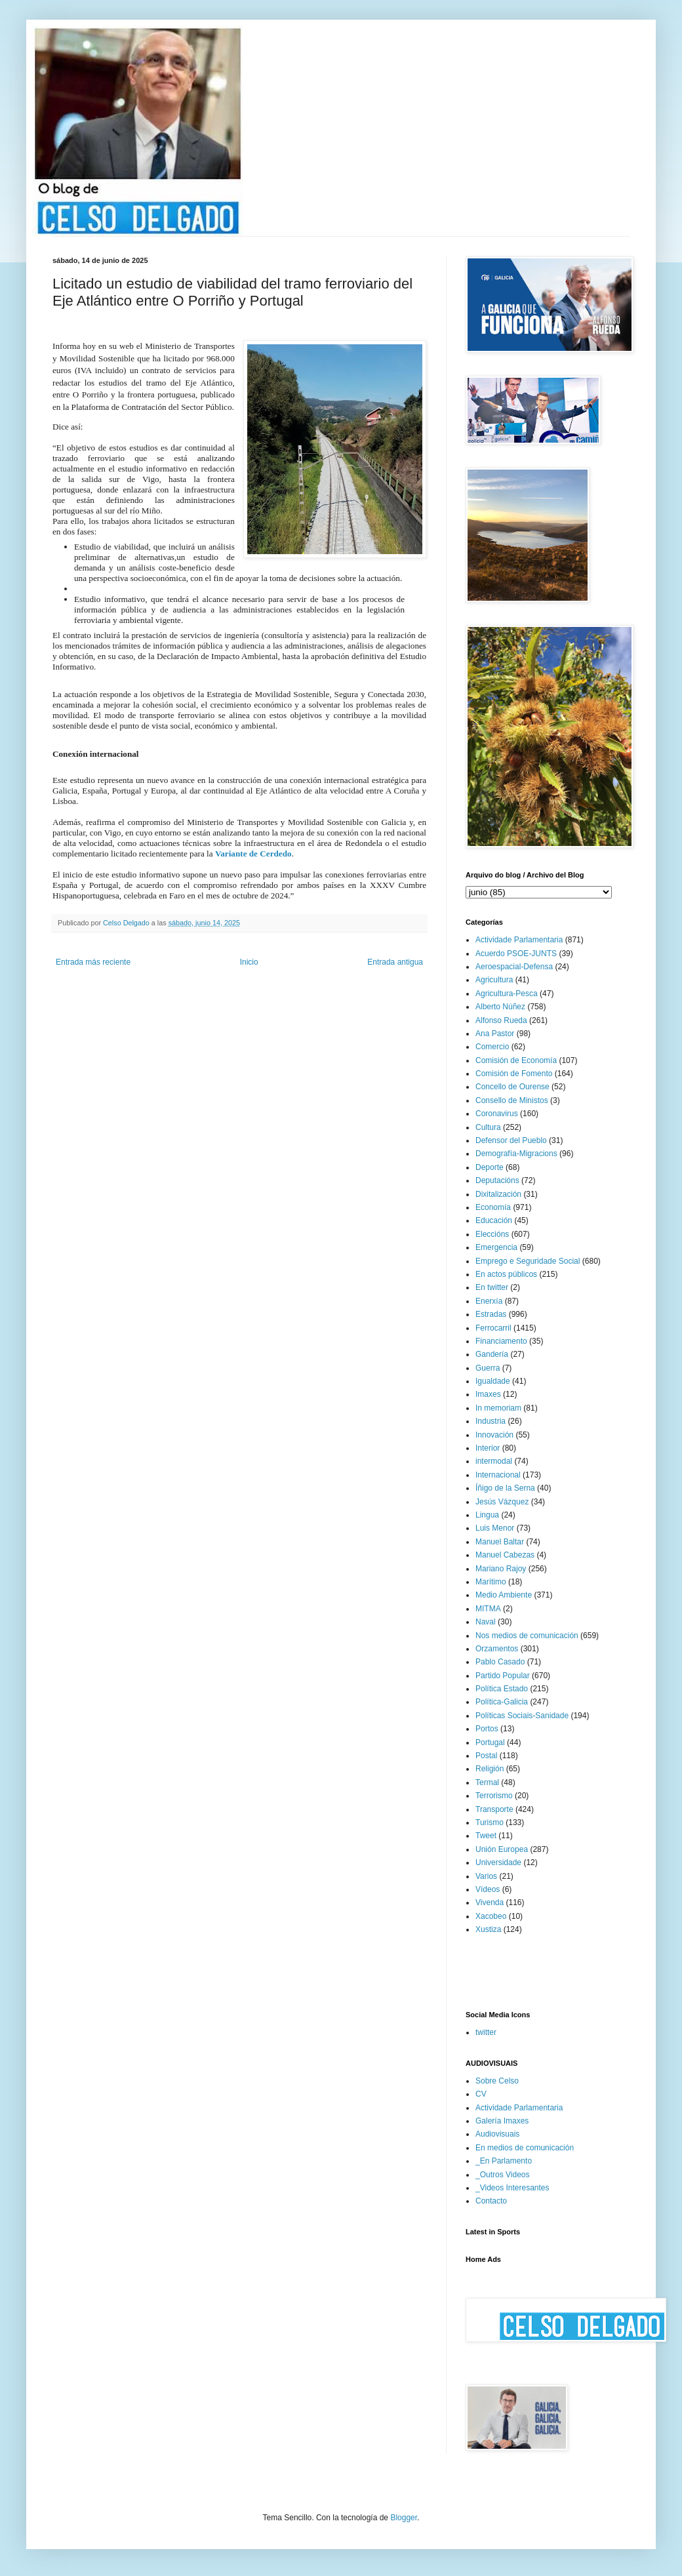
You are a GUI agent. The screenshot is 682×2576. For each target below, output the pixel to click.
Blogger (403, 2517)
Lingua (487, 1514)
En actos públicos (506, 1274)
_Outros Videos (502, 2174)
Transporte (494, 1809)
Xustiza (488, 1929)
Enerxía (488, 1301)
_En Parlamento (503, 2160)
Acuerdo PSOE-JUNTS (516, 953)
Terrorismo (494, 1795)
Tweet (485, 1835)
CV (481, 2094)
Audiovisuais (497, 2134)
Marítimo (490, 1581)
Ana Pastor (494, 1033)
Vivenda (489, 1902)
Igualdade (492, 1381)
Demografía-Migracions (516, 1153)
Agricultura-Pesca (506, 993)
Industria (490, 1421)
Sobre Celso (497, 2080)
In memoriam (498, 1408)
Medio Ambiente (503, 1595)
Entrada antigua (395, 962)
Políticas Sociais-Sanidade (522, 1715)
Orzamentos (496, 1648)
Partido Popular (502, 1675)
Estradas (490, 1314)
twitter (485, 2032)
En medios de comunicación (524, 2147)
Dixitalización (498, 1194)
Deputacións (497, 1180)
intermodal (493, 1461)
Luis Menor (494, 1528)
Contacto (491, 2200)
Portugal (490, 1742)
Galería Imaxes (502, 2120)
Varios (486, 1876)
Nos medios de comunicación (526, 1635)
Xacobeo (490, 1916)
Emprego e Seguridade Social (527, 1261)
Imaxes (488, 1394)
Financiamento (501, 1341)
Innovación (494, 1434)
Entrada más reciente (93, 962)
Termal (487, 1782)
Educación (493, 1220)
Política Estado (501, 1688)
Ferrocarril (493, 1328)
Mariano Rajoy (500, 1568)
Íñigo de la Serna (505, 1488)
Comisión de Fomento (513, 1073)
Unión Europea (501, 1849)
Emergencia (496, 1247)
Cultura (488, 1127)
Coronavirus (496, 1113)
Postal (486, 1755)
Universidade (498, 1862)
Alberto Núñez (500, 1006)
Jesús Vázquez (502, 1501)
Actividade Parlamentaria (519, 939)
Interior (487, 1448)
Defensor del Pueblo (511, 1140)
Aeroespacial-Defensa (514, 966)
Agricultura (494, 979)
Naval (485, 1621)
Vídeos (487, 1889)
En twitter (491, 1287)
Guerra (487, 1368)
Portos (486, 1728)
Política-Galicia (501, 1701)
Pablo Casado (500, 1661)
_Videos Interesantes (512, 2187)
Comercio (492, 1046)
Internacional (498, 1474)
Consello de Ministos (511, 1100)
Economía (493, 1207)
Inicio (249, 962)
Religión (489, 1768)
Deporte (489, 1167)
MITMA (488, 1608)
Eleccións (492, 1234)
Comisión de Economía (516, 1060)
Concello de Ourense (512, 1086)
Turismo (489, 1822)
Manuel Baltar (499, 1541)
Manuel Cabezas (504, 1555)
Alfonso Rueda (501, 1020)
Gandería (491, 1354)
